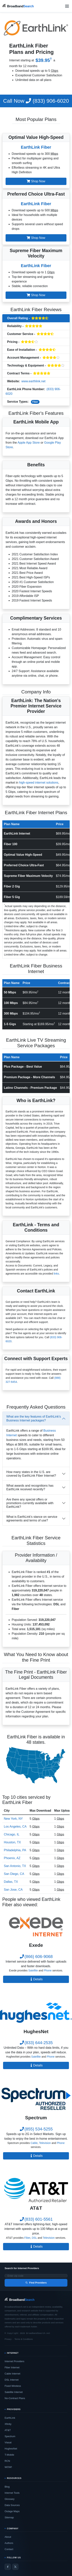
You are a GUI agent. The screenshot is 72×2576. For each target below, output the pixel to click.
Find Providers (36, 2282)
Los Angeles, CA (15, 1826)
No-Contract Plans (15, 2398)
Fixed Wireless (13, 2385)
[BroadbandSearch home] (18, 6)
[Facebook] (8, 2567)
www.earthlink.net (33, 381)
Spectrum (10, 2436)
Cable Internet (12, 2373)
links (56, 1273)
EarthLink (10, 2417)
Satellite (33, 1970)
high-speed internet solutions (38, 782)
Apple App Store (28, 442)
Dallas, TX (11, 1881)
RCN (7, 2460)
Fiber (35, 402)
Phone (47, 1970)
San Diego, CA (14, 1873)
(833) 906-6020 (36, 101)
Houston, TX (12, 1842)
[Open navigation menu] (67, 6)
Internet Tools (12, 2492)
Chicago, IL (11, 1834)
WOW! (8, 2467)
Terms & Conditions (23, 2339)
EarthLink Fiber (36, 147)
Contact (9, 2549)
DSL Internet (12, 2379)
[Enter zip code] (36, 2275)
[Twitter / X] (15, 2567)
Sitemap (9, 2517)
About (8, 2536)
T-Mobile (9, 2454)
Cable (34, 2142)
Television (45, 2142)
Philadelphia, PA (15, 1850)
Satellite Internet (14, 2392)
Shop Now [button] (36, 181)
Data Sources (12, 2505)
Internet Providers (14, 2361)
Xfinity (8, 2424)
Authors (9, 2543)
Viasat (8, 2442)
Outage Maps (12, 2511)
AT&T (8, 2430)
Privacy (8, 2339)
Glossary (9, 2499)
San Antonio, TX (15, 1866)
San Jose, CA (13, 1889)
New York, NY (13, 1818)
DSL (34, 2237)
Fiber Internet (12, 2367)
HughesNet (11, 2448)
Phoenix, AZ (12, 1858)
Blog (7, 2486)
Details (36, 1979)
